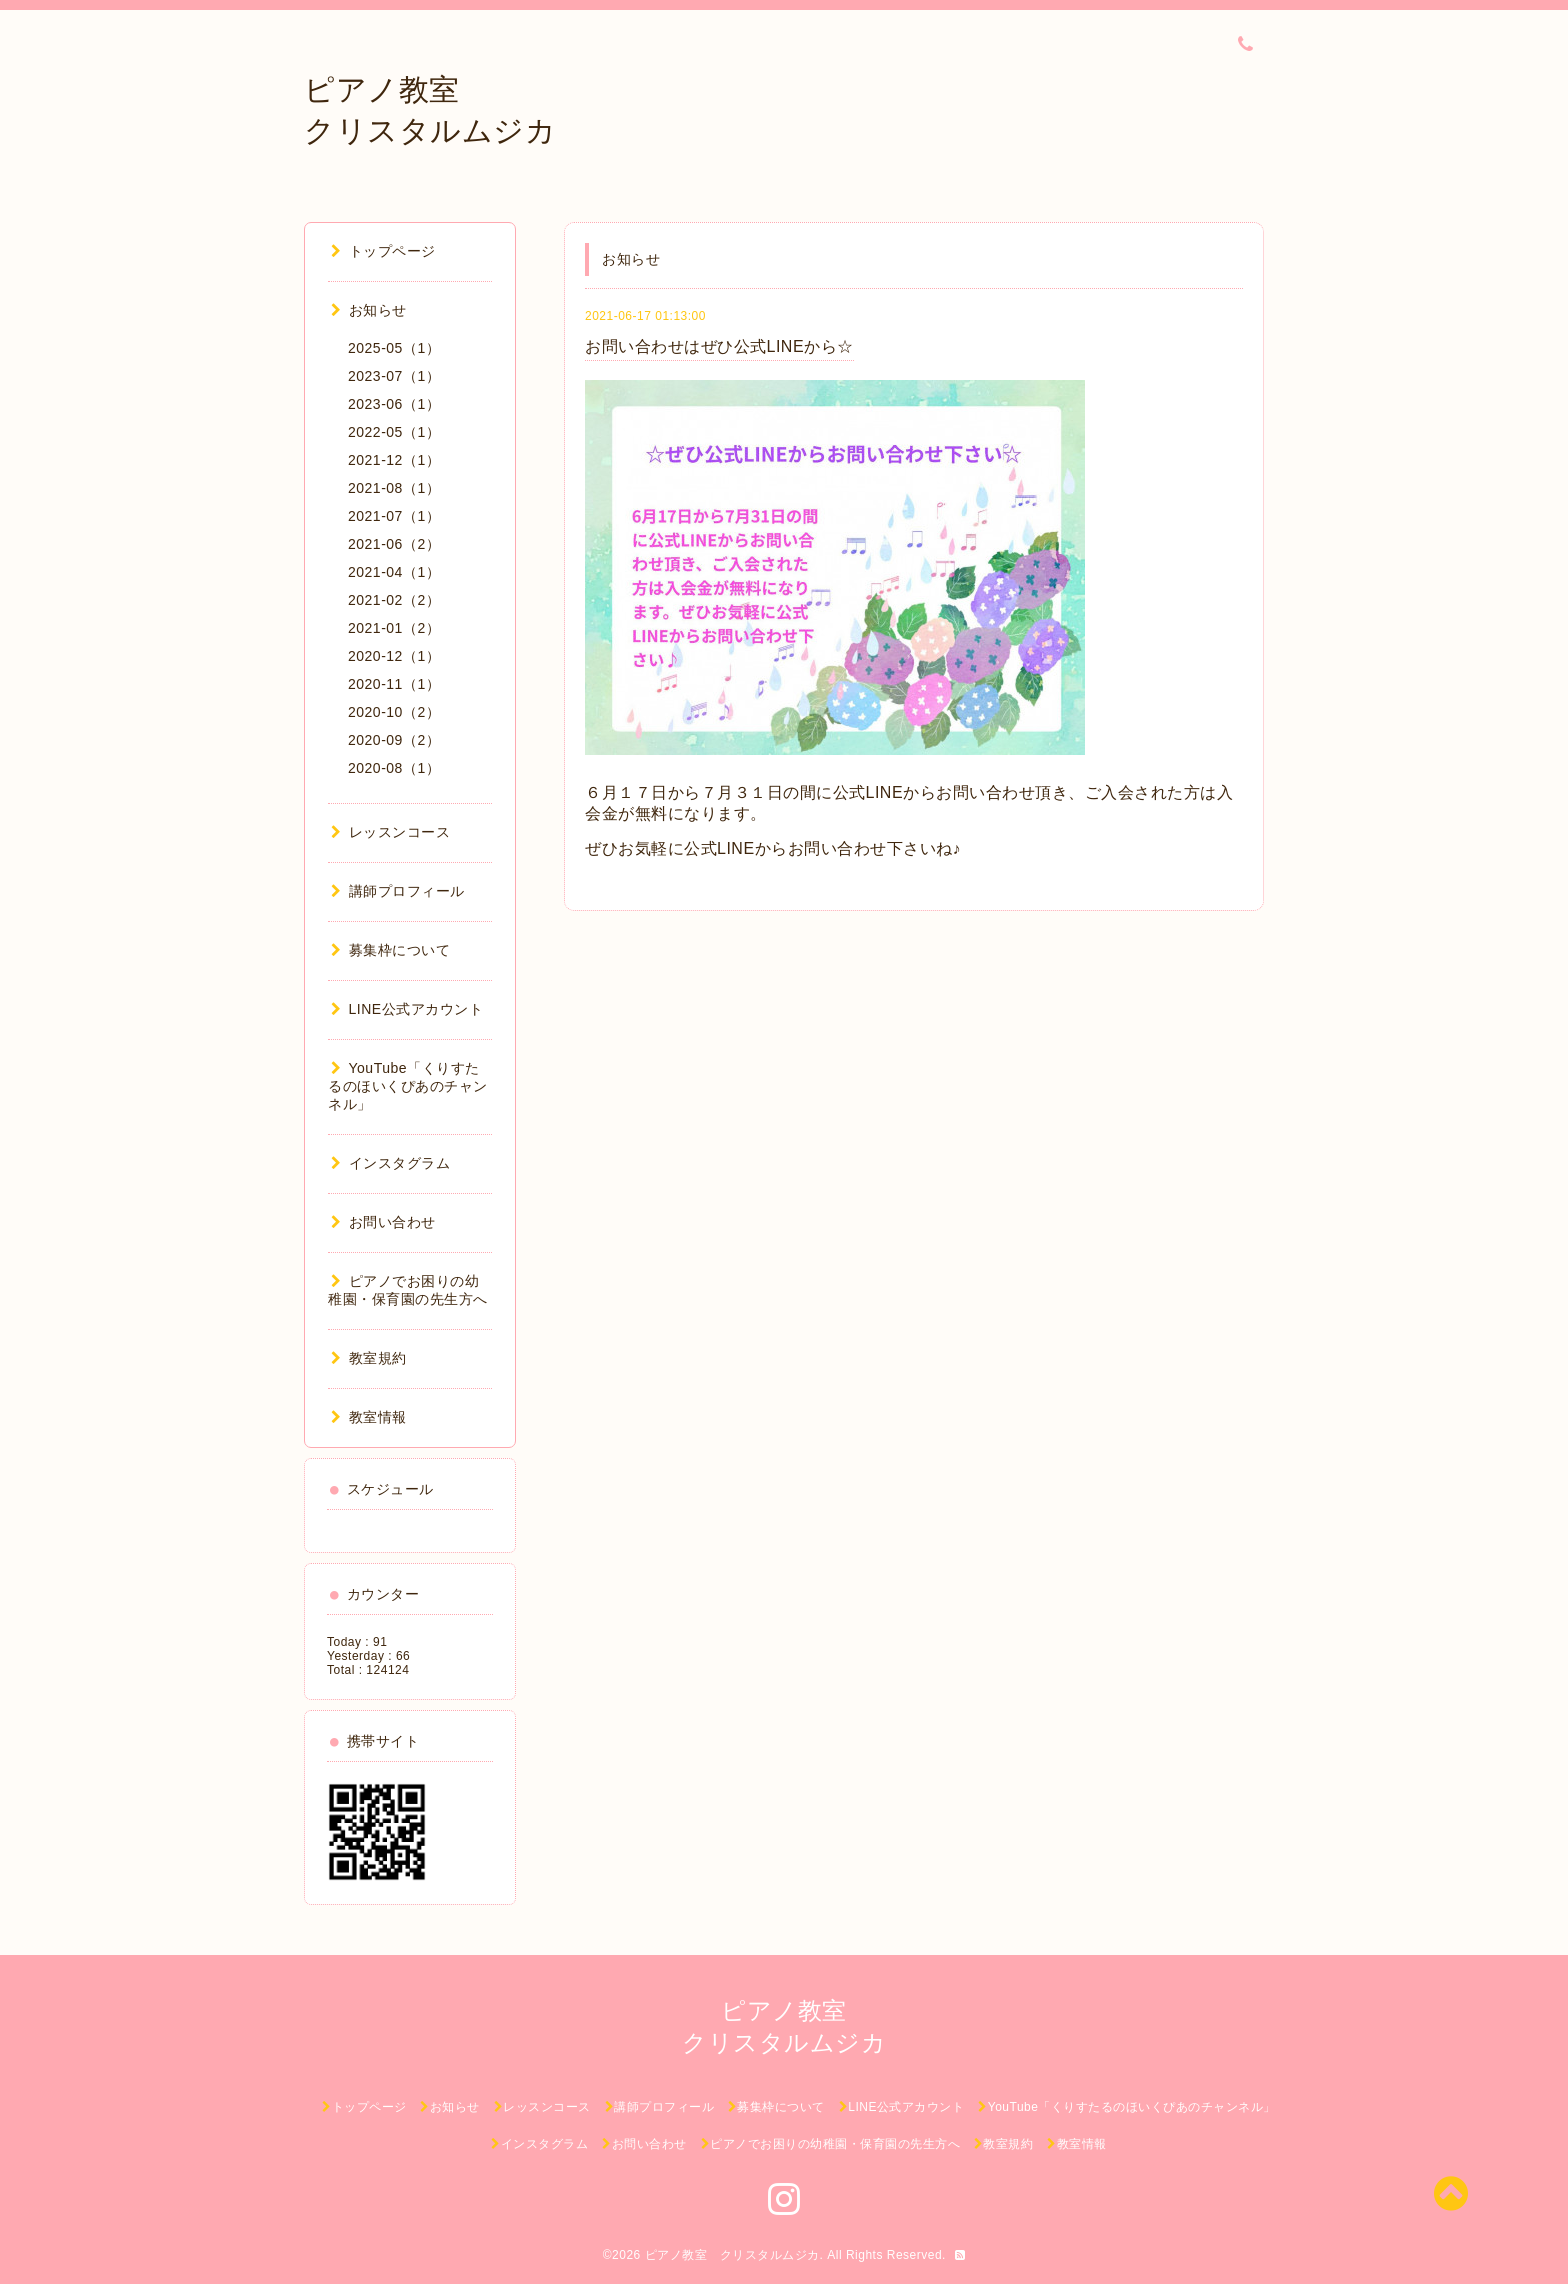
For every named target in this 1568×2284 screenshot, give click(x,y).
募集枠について (390, 950)
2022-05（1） (394, 432)
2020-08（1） (394, 768)
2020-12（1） (394, 656)
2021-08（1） (394, 488)
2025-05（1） (394, 348)
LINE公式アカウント (407, 1009)
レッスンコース (390, 832)
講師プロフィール (398, 891)
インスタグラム (390, 1163)
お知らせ (369, 310)
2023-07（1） (394, 376)
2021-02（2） (394, 600)
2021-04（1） (394, 572)
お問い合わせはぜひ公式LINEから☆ (719, 346)
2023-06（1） (394, 404)
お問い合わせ (383, 1222)
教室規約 (369, 1358)
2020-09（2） (394, 740)
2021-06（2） (394, 544)
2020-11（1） (394, 684)
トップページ (383, 251)
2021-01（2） (394, 628)
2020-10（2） (394, 712)
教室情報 (369, 1417)
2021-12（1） (394, 460)
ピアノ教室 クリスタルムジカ (732, 2255)
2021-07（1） (394, 516)
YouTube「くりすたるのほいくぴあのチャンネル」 (408, 1086)
